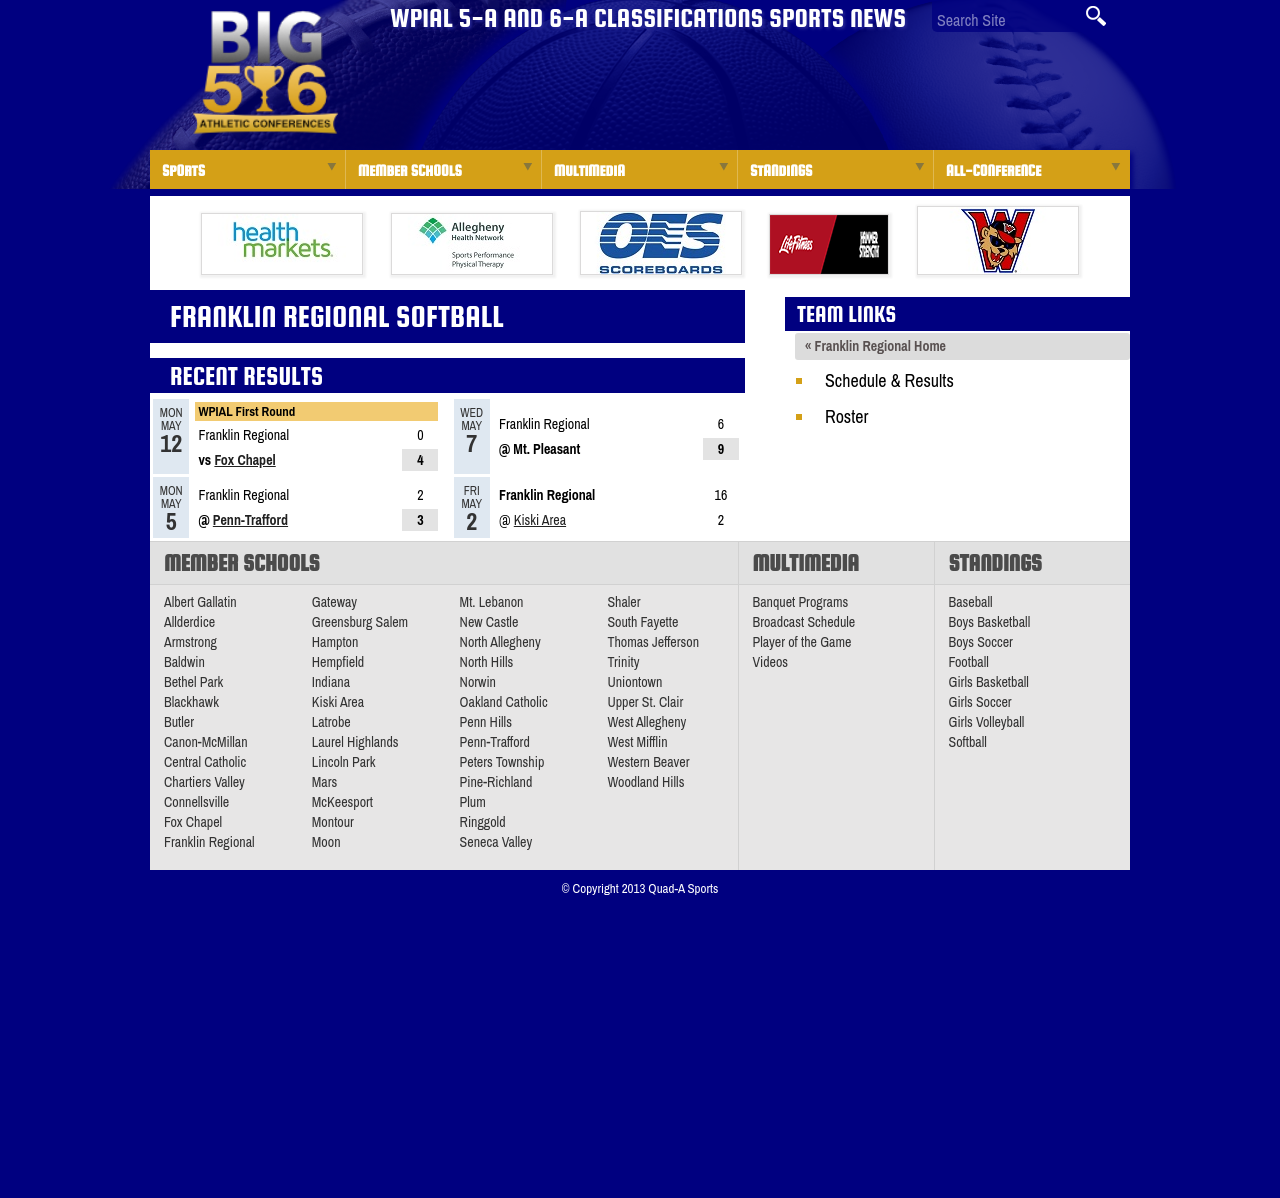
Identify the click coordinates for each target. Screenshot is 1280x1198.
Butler (179, 722)
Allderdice (189, 622)
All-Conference (993, 170)
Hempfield (338, 662)
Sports (183, 170)
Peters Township (502, 762)
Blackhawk (191, 702)
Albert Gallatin (200, 602)
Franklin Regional (209, 842)
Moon (326, 842)
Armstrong (190, 642)
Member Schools (410, 170)
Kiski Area (540, 520)
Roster (846, 416)
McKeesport (342, 802)
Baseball (971, 602)
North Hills (487, 662)
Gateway (334, 602)
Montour (333, 822)
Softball (968, 742)
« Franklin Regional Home (875, 346)
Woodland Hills (645, 782)
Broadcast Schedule (804, 622)
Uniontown (634, 682)
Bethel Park (193, 682)
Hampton (335, 642)
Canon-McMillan (206, 742)
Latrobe (331, 722)
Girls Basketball (989, 682)
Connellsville (196, 802)
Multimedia (589, 170)
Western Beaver (648, 762)
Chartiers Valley (204, 782)
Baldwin (184, 662)
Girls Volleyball (987, 722)
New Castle (489, 622)
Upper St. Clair (645, 702)
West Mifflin (637, 742)
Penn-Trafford (250, 520)
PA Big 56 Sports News (265, 72)
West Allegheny (646, 722)
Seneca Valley (496, 842)
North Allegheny (500, 642)
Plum (473, 802)
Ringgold (483, 822)
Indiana (331, 682)
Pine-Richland (496, 782)
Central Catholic (205, 762)
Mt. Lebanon (492, 602)
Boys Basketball (990, 622)
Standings (781, 170)
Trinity (623, 662)
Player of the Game (802, 642)
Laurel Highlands (355, 742)
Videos (771, 662)
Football (969, 662)
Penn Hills (486, 722)
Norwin (478, 682)
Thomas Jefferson (653, 642)
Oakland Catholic (504, 702)
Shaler (623, 602)
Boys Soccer (981, 642)
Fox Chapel (244, 460)
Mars (325, 782)
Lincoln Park (344, 762)
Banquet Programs (801, 602)
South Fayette (642, 622)
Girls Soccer (980, 702)
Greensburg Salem (360, 622)
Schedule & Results (889, 380)
